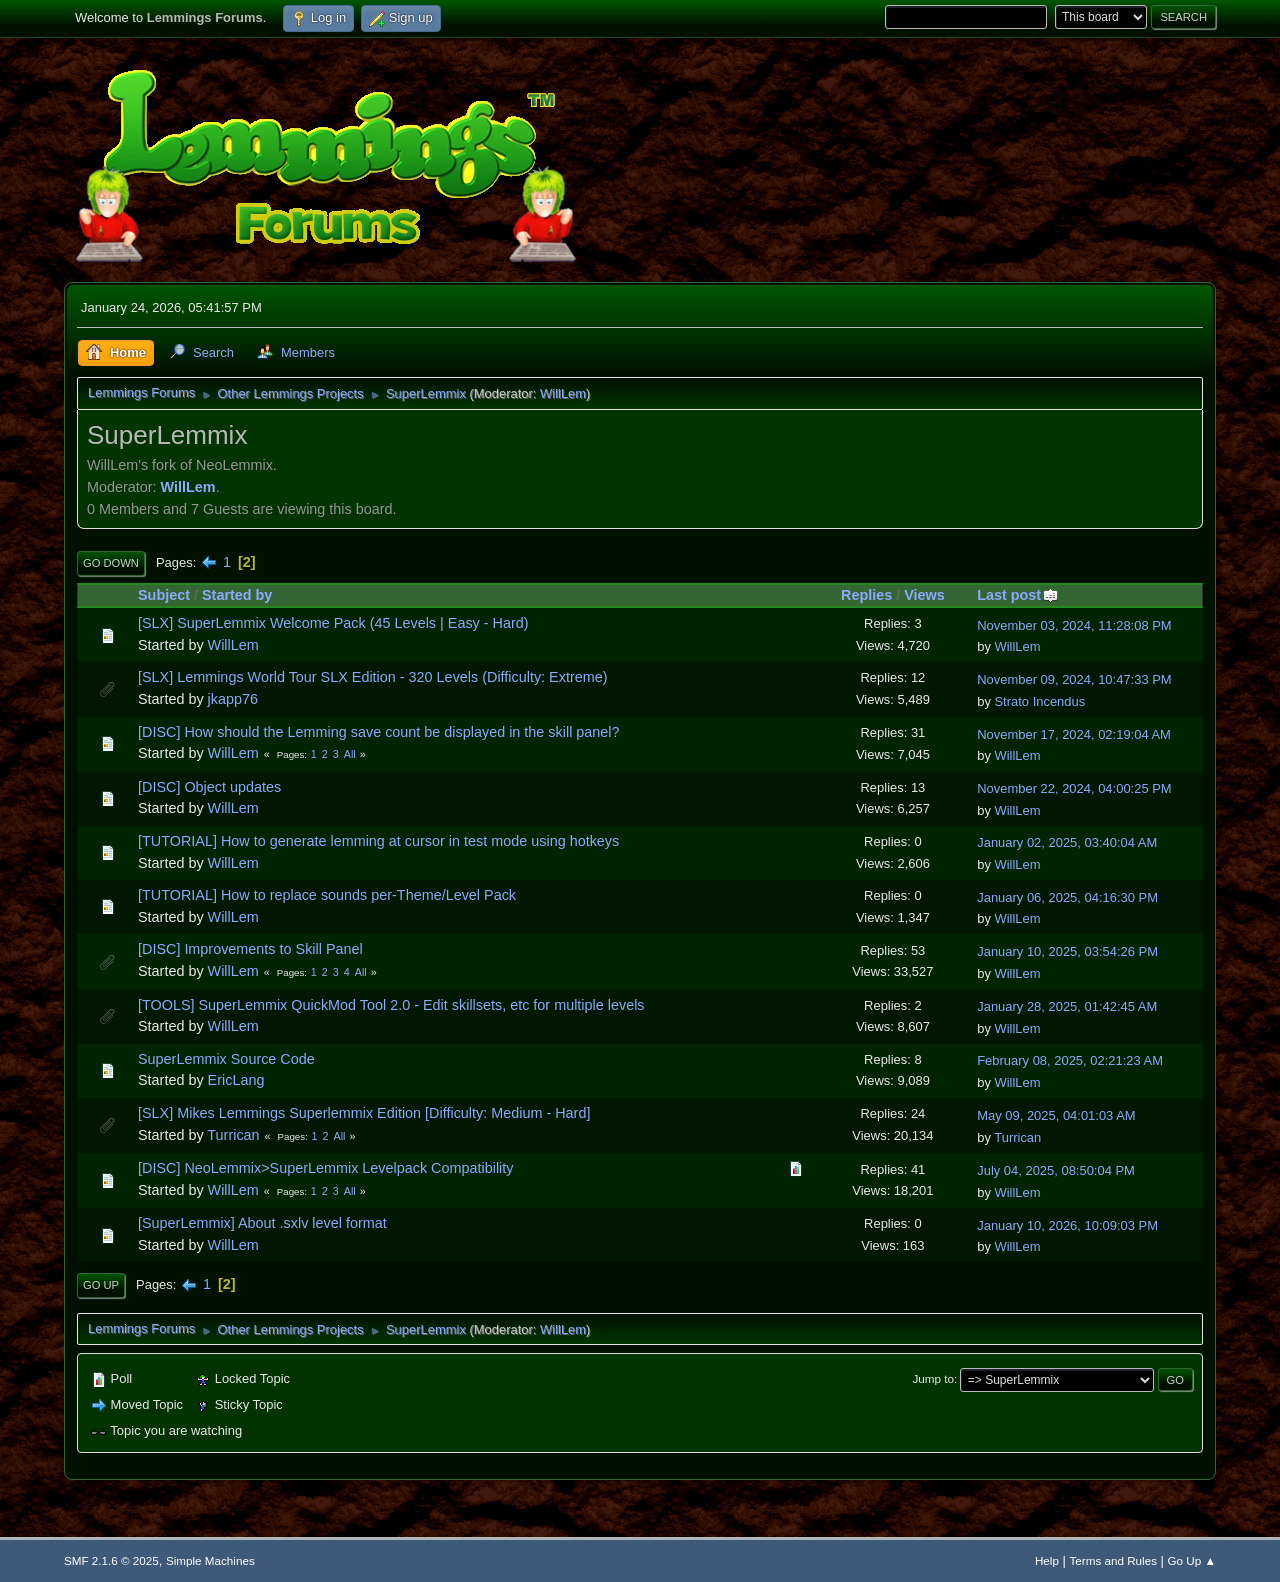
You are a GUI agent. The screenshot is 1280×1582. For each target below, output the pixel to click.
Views (924, 595)
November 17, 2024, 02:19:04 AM (1074, 734)
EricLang (236, 1080)
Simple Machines (210, 1560)
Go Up (101, 1285)
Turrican (233, 1135)
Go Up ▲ (1192, 1560)
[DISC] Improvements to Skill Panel (250, 949)
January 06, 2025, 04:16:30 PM (1067, 897)
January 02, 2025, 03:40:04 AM (1067, 842)
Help (1047, 1560)
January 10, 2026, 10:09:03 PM (1067, 1225)
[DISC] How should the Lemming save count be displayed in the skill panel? (379, 732)
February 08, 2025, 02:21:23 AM (1070, 1060)
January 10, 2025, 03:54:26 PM (1067, 951)
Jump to (933, 1378)
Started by (237, 595)
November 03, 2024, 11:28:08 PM (1074, 625)
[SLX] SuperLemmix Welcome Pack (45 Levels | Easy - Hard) (333, 623)
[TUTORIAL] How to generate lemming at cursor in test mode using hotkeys (378, 841)
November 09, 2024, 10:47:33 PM (1074, 679)
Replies (866, 595)
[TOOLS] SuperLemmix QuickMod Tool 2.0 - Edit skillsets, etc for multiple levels (391, 1005)
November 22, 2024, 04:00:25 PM (1074, 788)
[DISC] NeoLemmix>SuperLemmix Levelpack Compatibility (326, 1168)
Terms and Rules (1113, 1560)
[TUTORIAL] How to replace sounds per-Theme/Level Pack (327, 895)
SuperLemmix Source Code (226, 1059)
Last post (1018, 595)
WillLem (563, 393)
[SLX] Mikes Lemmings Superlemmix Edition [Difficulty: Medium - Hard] (364, 1113)
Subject (164, 595)
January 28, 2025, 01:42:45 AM (1067, 1006)
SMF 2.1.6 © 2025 (111, 1560)
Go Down (111, 563)
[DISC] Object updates (209, 787)
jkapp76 (233, 699)
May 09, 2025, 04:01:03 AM (1056, 1115)
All (350, 754)
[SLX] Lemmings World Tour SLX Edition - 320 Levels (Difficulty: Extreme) (373, 677)
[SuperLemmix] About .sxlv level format (262, 1223)
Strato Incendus (1039, 701)
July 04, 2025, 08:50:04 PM (1056, 1170)
